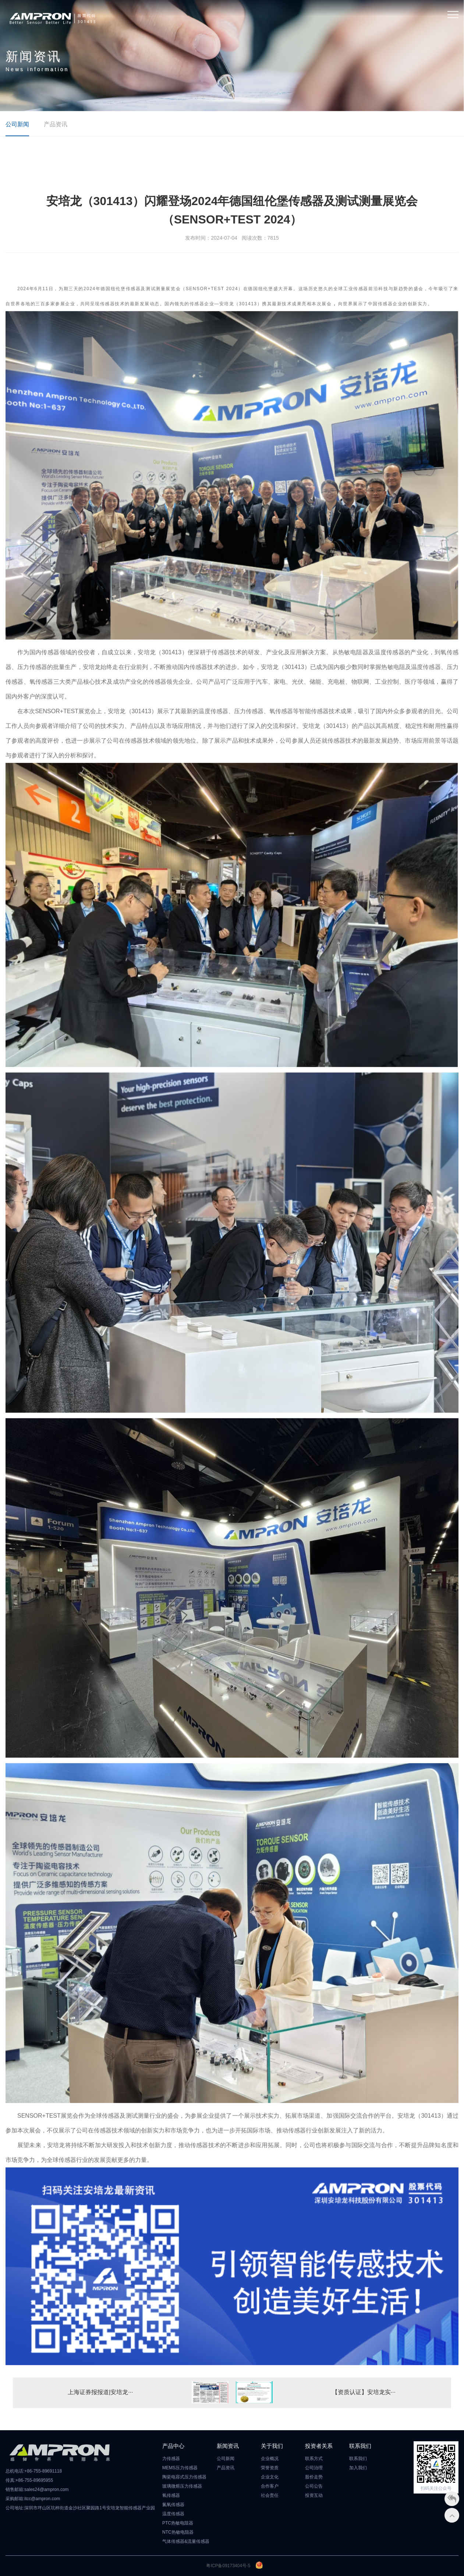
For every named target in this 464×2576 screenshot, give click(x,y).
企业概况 (270, 2458)
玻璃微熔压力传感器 (182, 2486)
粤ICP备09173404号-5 (228, 2565)
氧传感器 (171, 2495)
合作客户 (270, 2486)
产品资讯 (55, 124)
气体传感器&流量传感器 (185, 2541)
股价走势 (314, 2477)
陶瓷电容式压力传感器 (184, 2477)
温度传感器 (173, 2513)
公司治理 (314, 2467)
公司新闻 (17, 124)
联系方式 (314, 2458)
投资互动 (314, 2495)
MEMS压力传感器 (180, 2467)
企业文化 (270, 2477)
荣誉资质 (270, 2467)
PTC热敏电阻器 (177, 2523)
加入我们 (358, 2467)
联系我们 (358, 2458)
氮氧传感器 (173, 2504)
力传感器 (171, 2458)
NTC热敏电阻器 (178, 2532)
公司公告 (314, 2486)
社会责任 (270, 2495)
